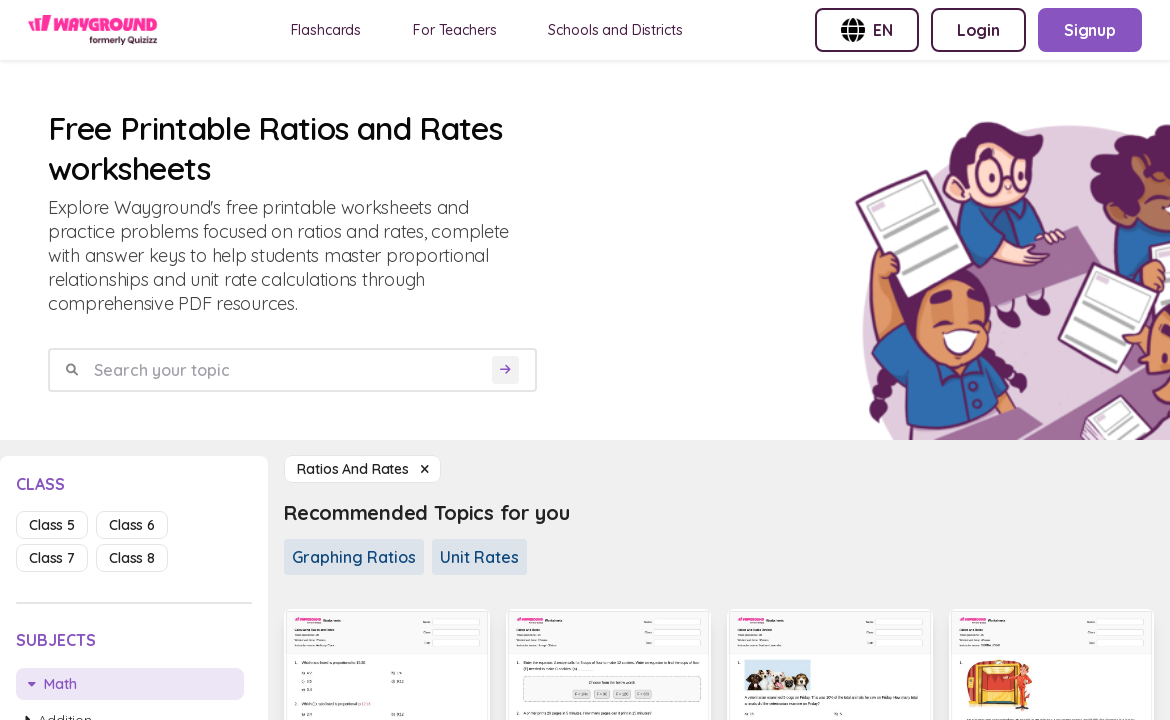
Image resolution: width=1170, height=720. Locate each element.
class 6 (132, 525)
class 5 (52, 525)
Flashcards (326, 30)
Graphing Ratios (354, 557)
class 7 (52, 558)
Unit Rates (479, 557)
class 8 (132, 558)
